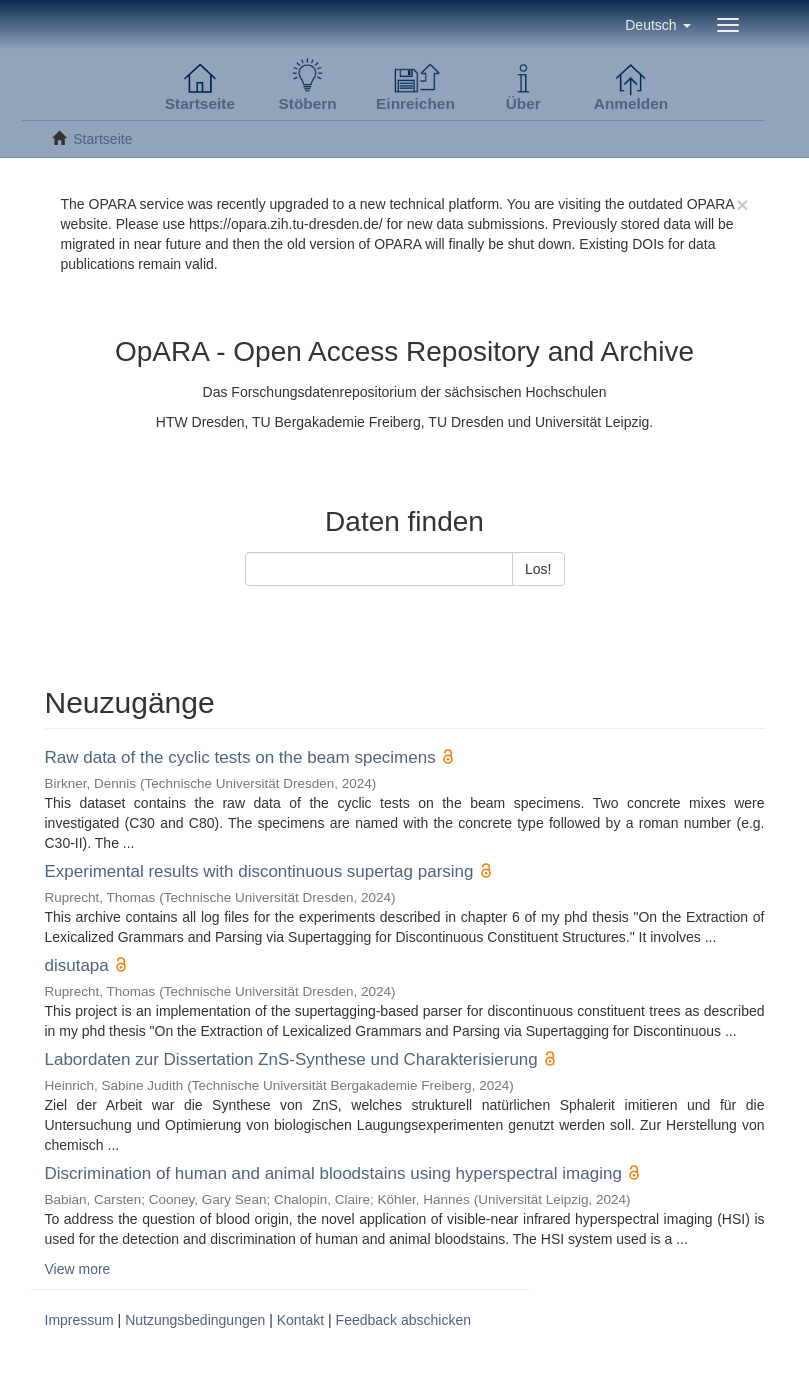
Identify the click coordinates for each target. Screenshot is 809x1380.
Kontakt (300, 1320)
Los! (538, 569)
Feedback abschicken (403, 1320)
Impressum (79, 1320)
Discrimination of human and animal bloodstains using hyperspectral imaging (333, 1173)
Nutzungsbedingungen (195, 1320)
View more (78, 1269)
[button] (657, 25)
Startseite (102, 139)
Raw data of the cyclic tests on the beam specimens (240, 757)
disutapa (77, 965)
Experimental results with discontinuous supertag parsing (259, 871)
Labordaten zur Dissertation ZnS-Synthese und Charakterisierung (291, 1059)
